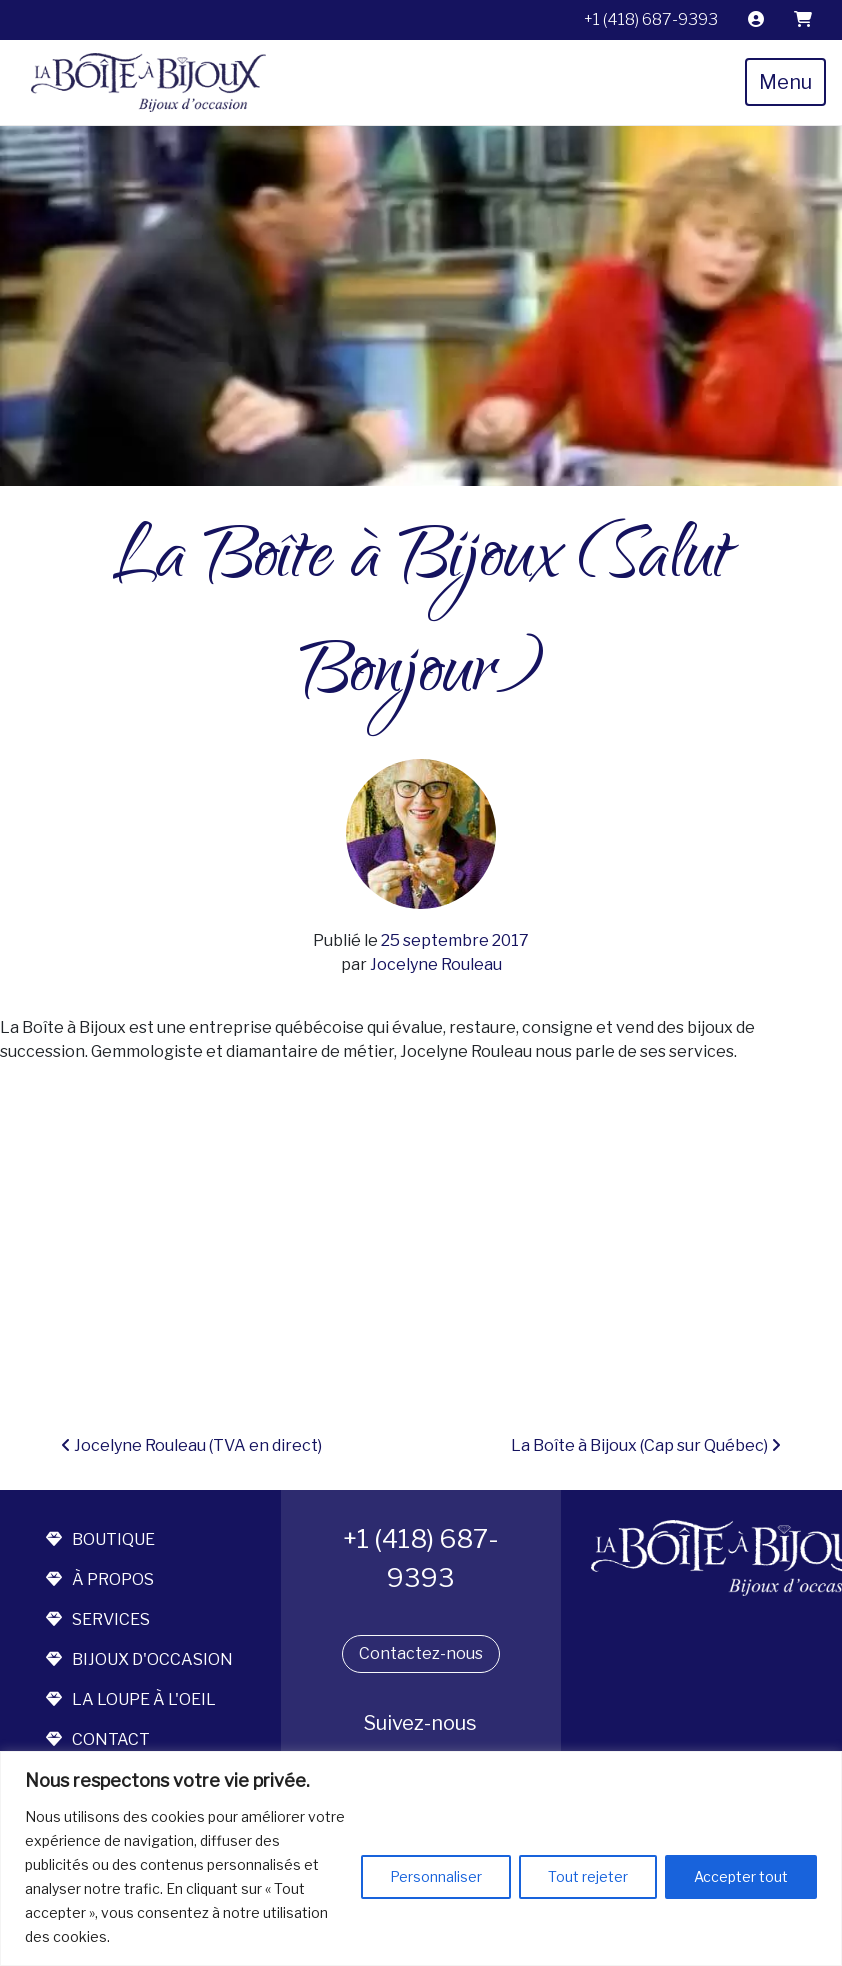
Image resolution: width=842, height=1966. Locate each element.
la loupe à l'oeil (131, 1699)
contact (98, 1739)
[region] (421, 1858)
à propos (100, 1579)
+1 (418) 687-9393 (651, 19)
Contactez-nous (421, 1653)
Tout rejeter (588, 1876)
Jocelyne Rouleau (434, 964)
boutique (100, 1539)
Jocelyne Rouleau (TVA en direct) (191, 1445)
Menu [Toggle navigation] (785, 82)
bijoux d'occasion (139, 1659)
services (98, 1619)
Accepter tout (741, 1876)
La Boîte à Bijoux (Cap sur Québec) (646, 1445)
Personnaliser (436, 1876)
